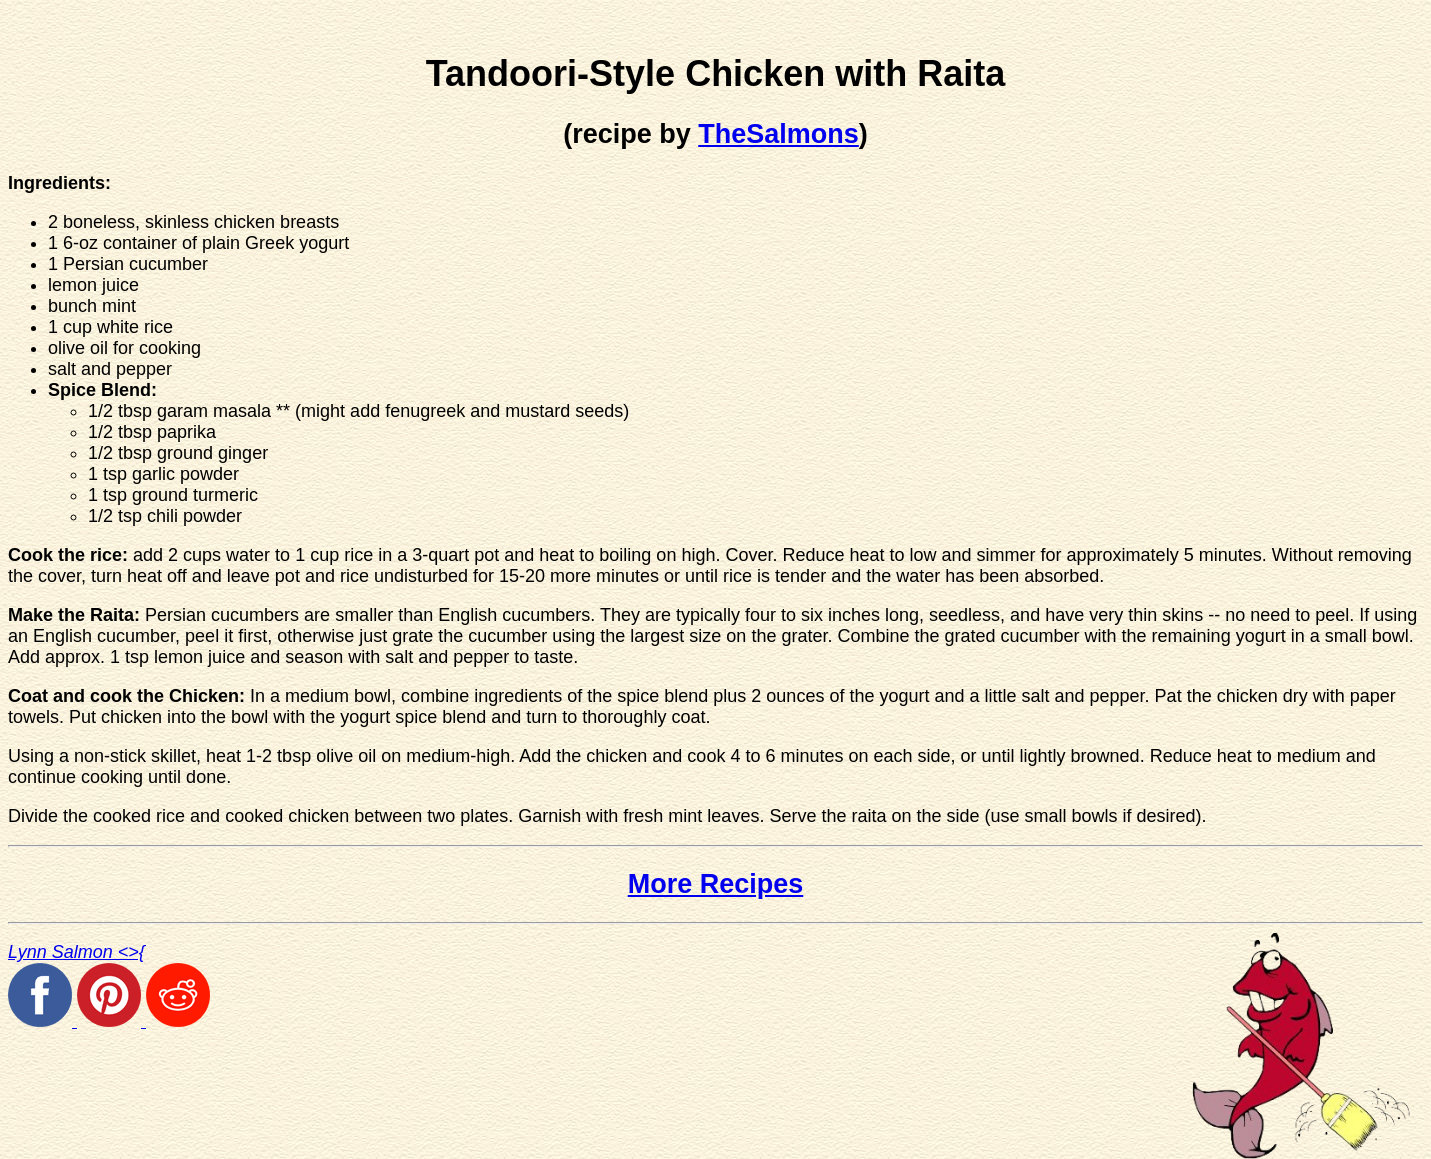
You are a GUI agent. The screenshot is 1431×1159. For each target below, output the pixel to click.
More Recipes (716, 884)
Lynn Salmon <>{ (76, 952)
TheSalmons (778, 134)
